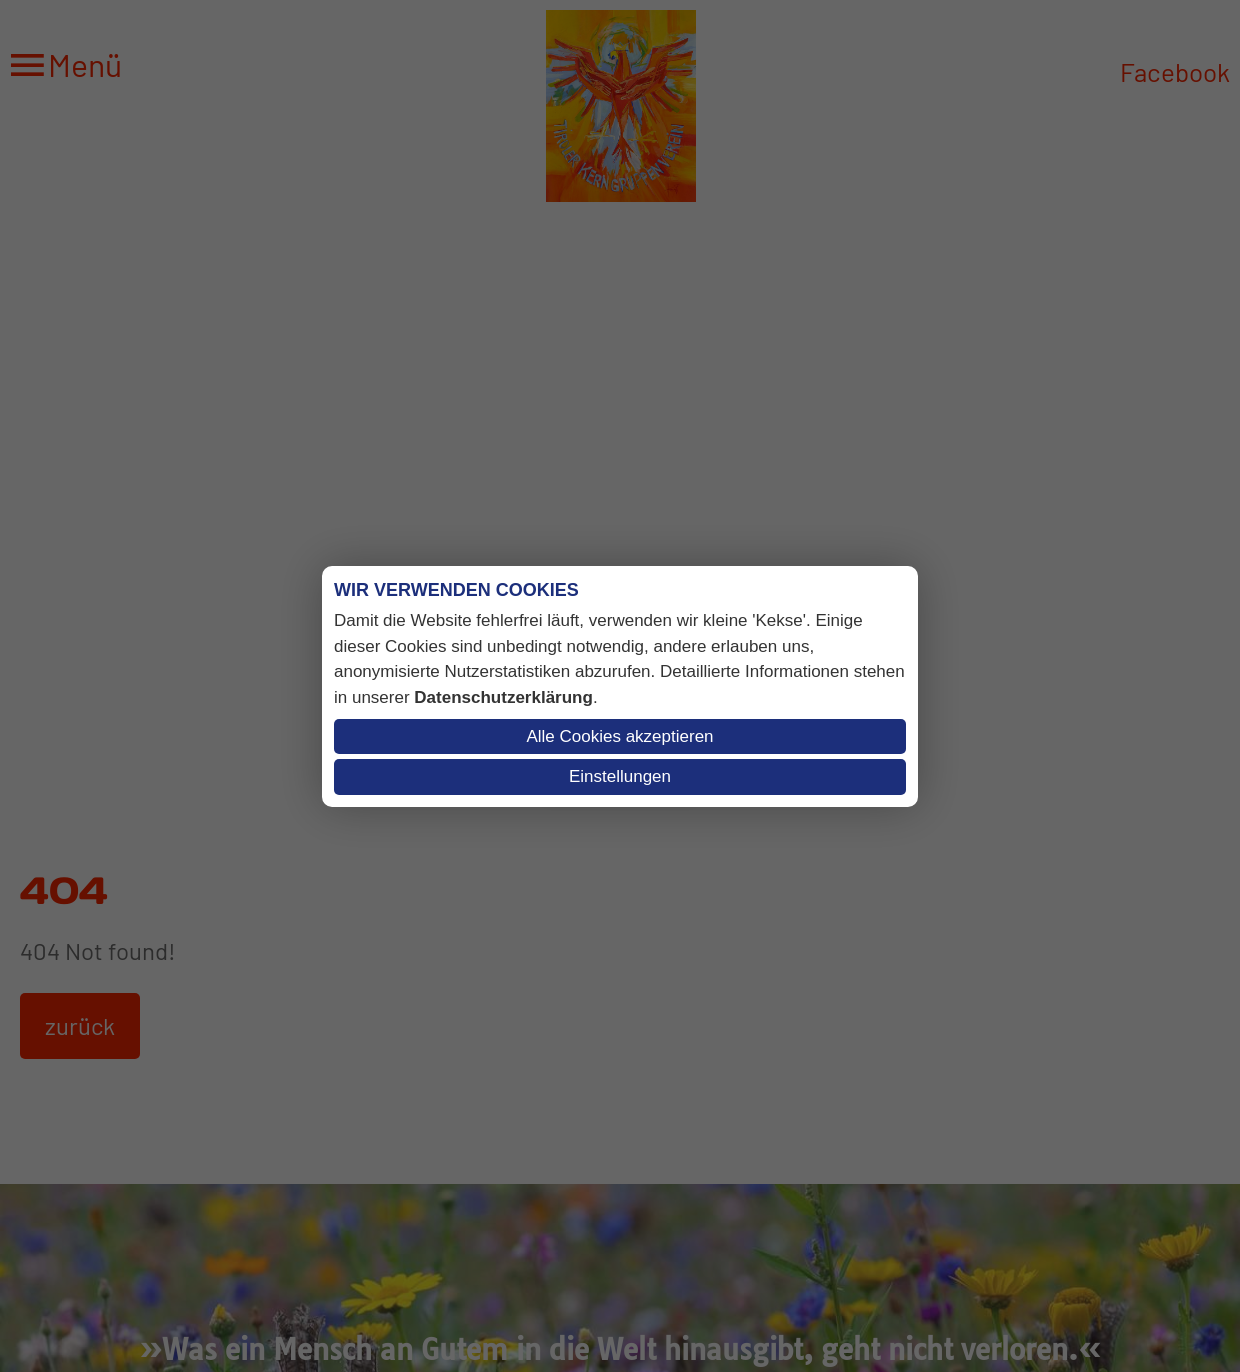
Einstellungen (620, 776)
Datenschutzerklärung (503, 697)
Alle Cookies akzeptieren (619, 736)
